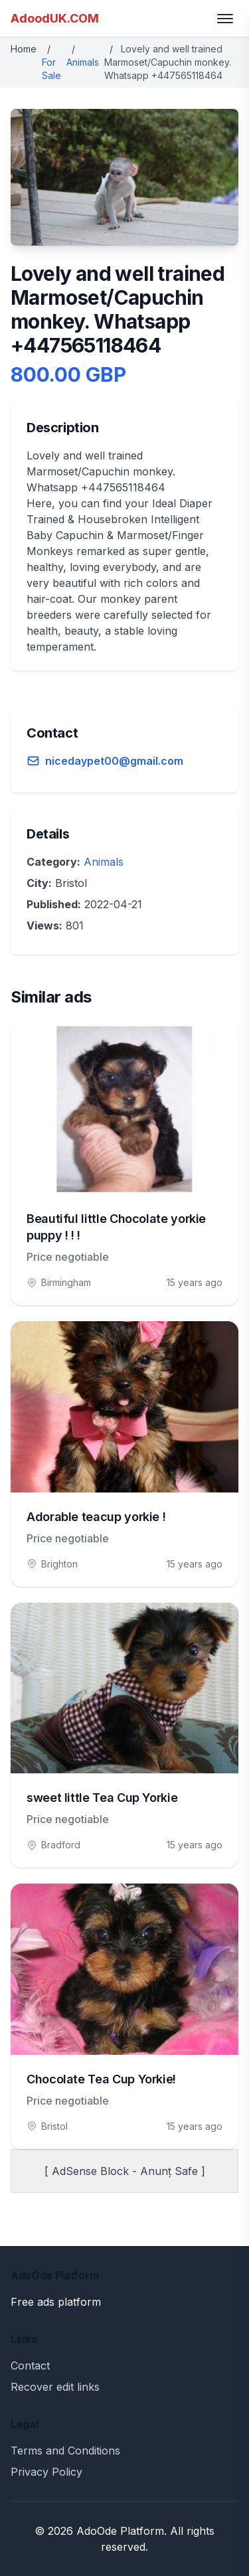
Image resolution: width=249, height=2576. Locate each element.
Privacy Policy (46, 2471)
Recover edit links (55, 2386)
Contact (30, 2365)
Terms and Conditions (65, 2450)
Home (24, 48)
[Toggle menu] (225, 18)
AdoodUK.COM (55, 18)
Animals (82, 62)
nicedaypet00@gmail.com (114, 760)
